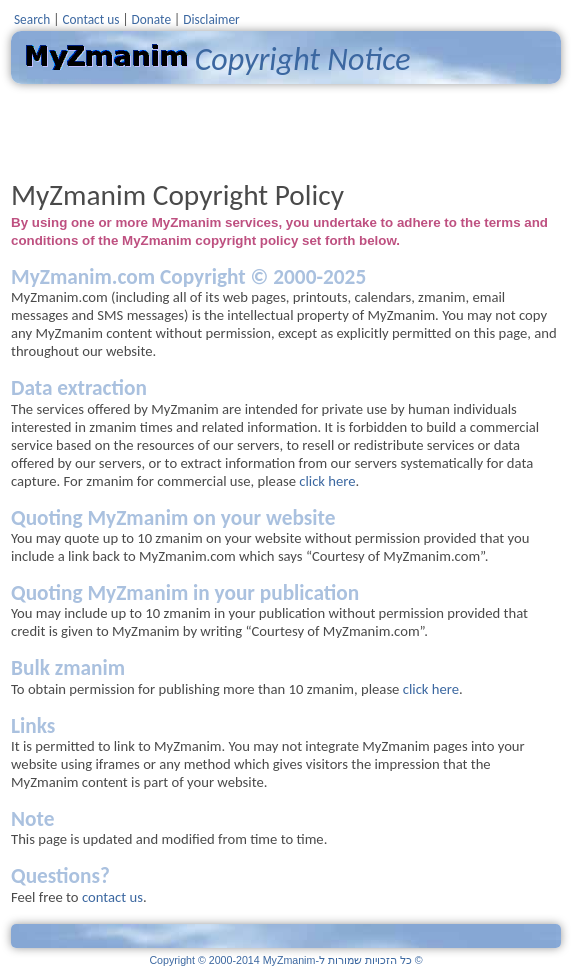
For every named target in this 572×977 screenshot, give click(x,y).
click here (327, 481)
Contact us (90, 19)
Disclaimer (211, 19)
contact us (112, 897)
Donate (151, 19)
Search (32, 19)
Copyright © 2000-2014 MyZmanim (285, 960)
